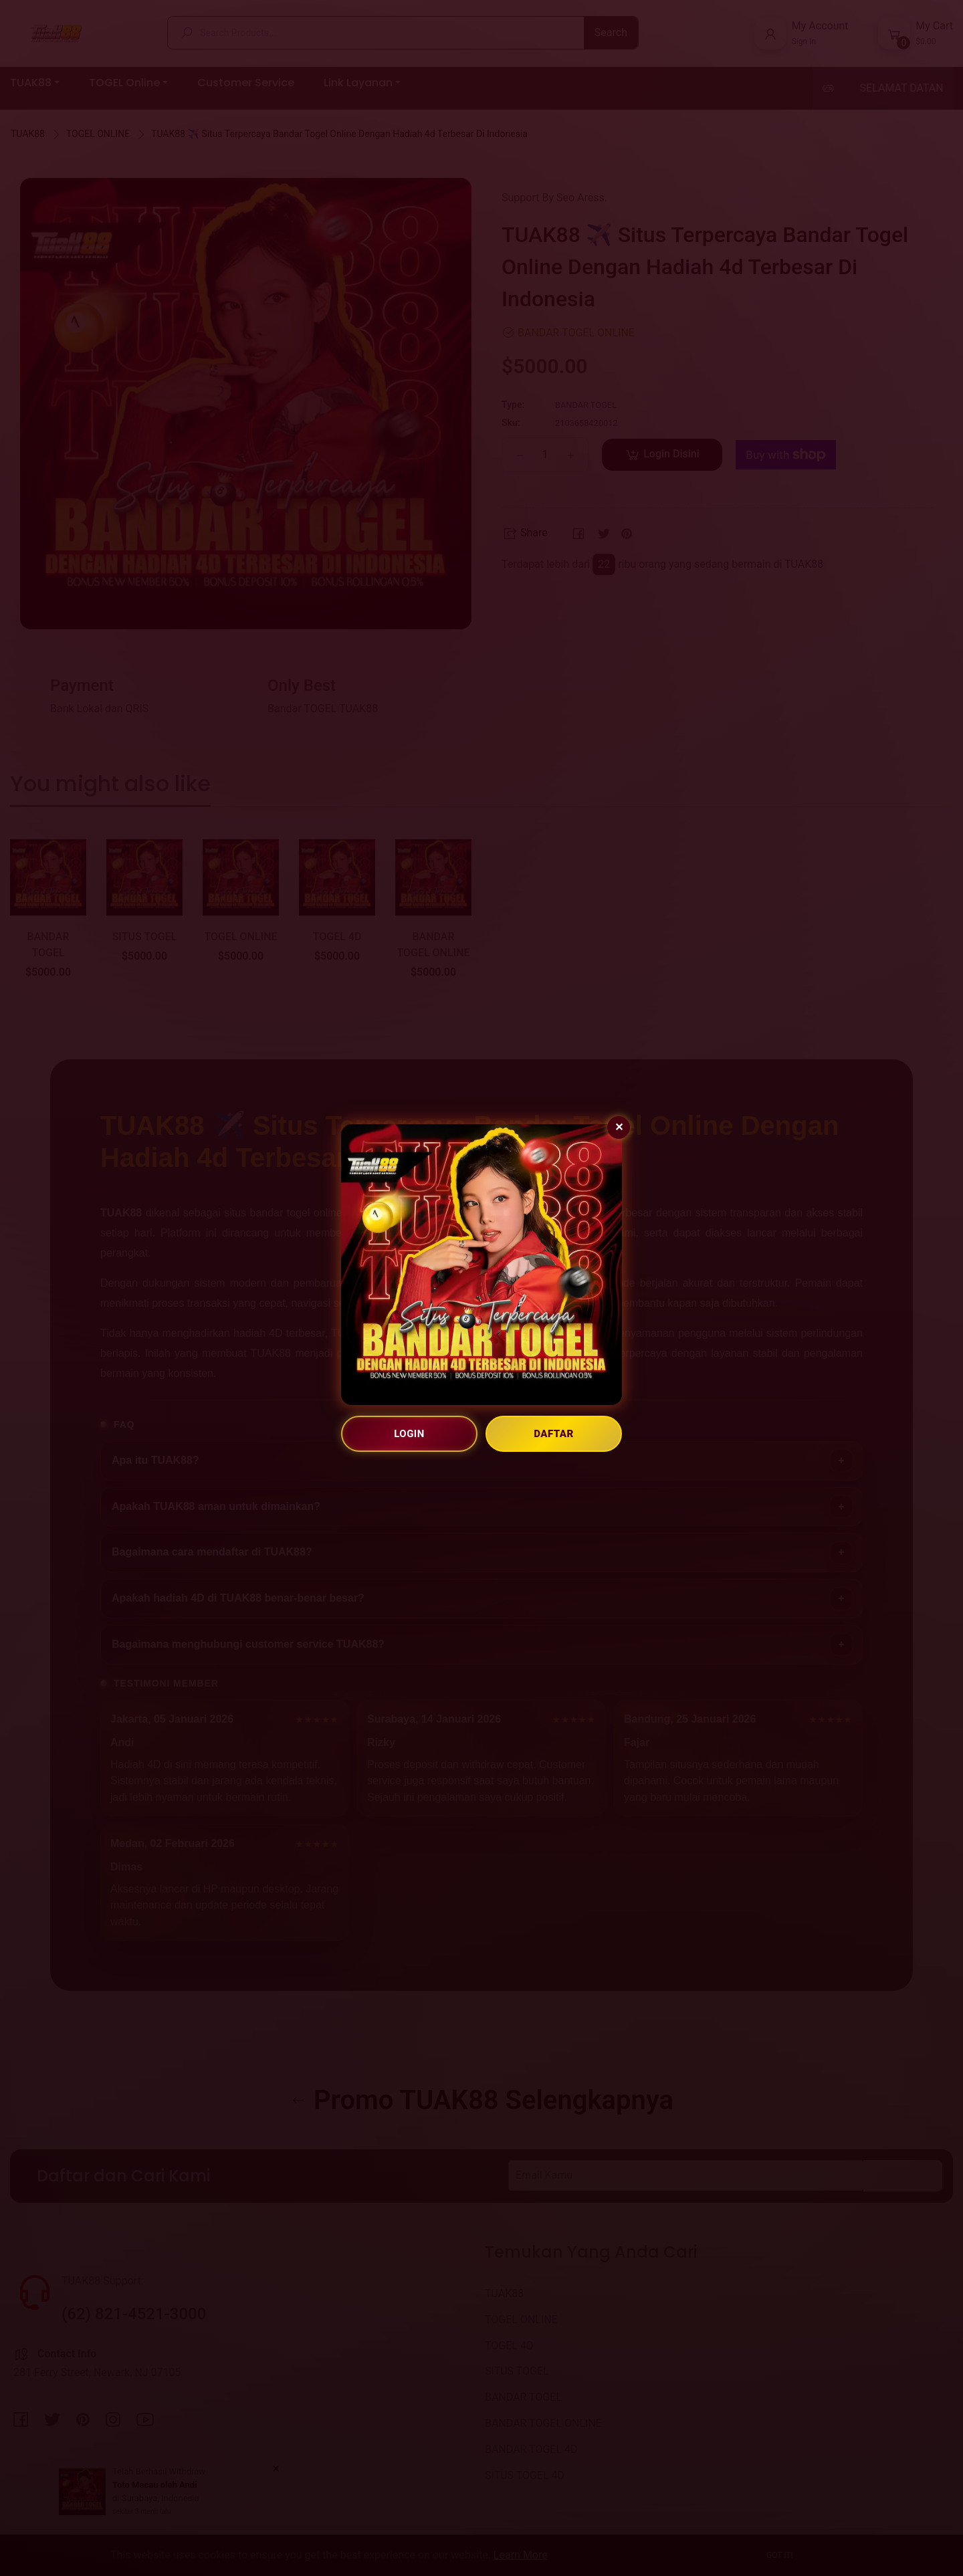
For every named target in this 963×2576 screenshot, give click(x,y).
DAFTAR (554, 1434)
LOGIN (409, 1434)
